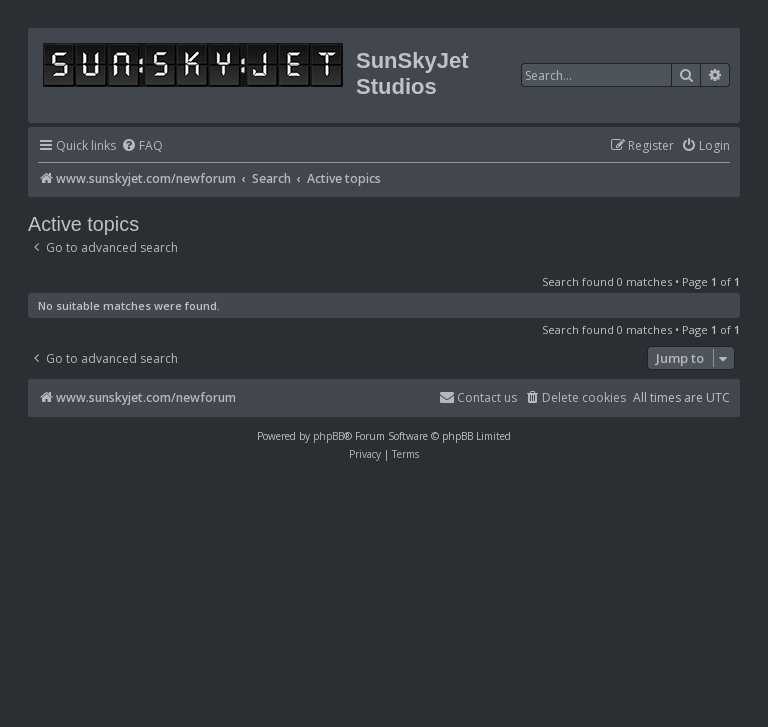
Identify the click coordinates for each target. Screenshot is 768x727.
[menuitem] (142, 146)
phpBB (328, 436)
